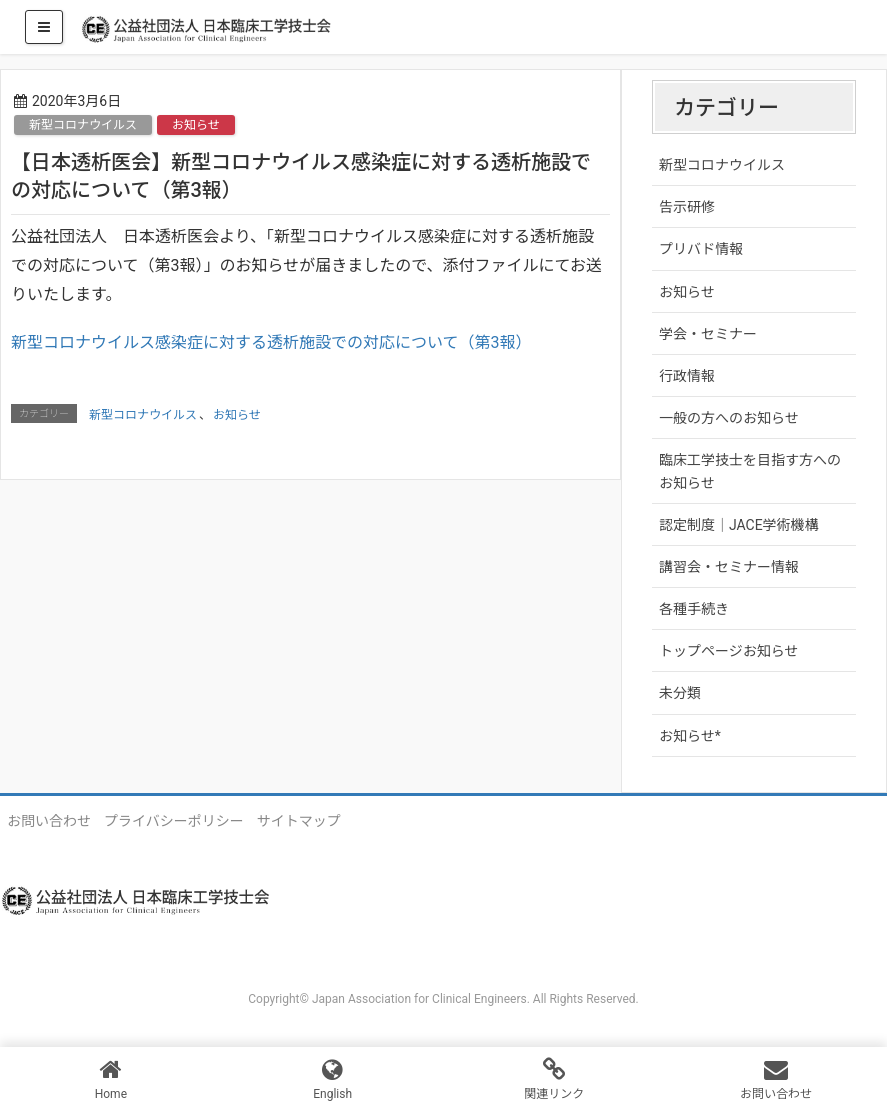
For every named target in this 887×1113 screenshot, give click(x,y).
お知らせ (196, 125)
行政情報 (687, 376)
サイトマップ (299, 821)
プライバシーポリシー (174, 821)
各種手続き (694, 609)
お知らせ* (690, 736)
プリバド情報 (701, 249)
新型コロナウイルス (83, 125)
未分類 (680, 693)
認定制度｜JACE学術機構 (739, 525)
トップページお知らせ (728, 651)
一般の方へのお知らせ (729, 418)
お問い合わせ (49, 821)
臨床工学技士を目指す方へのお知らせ (750, 471)
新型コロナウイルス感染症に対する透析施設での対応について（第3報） (271, 342)
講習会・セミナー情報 (729, 567)
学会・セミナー (708, 334)
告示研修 (687, 207)
